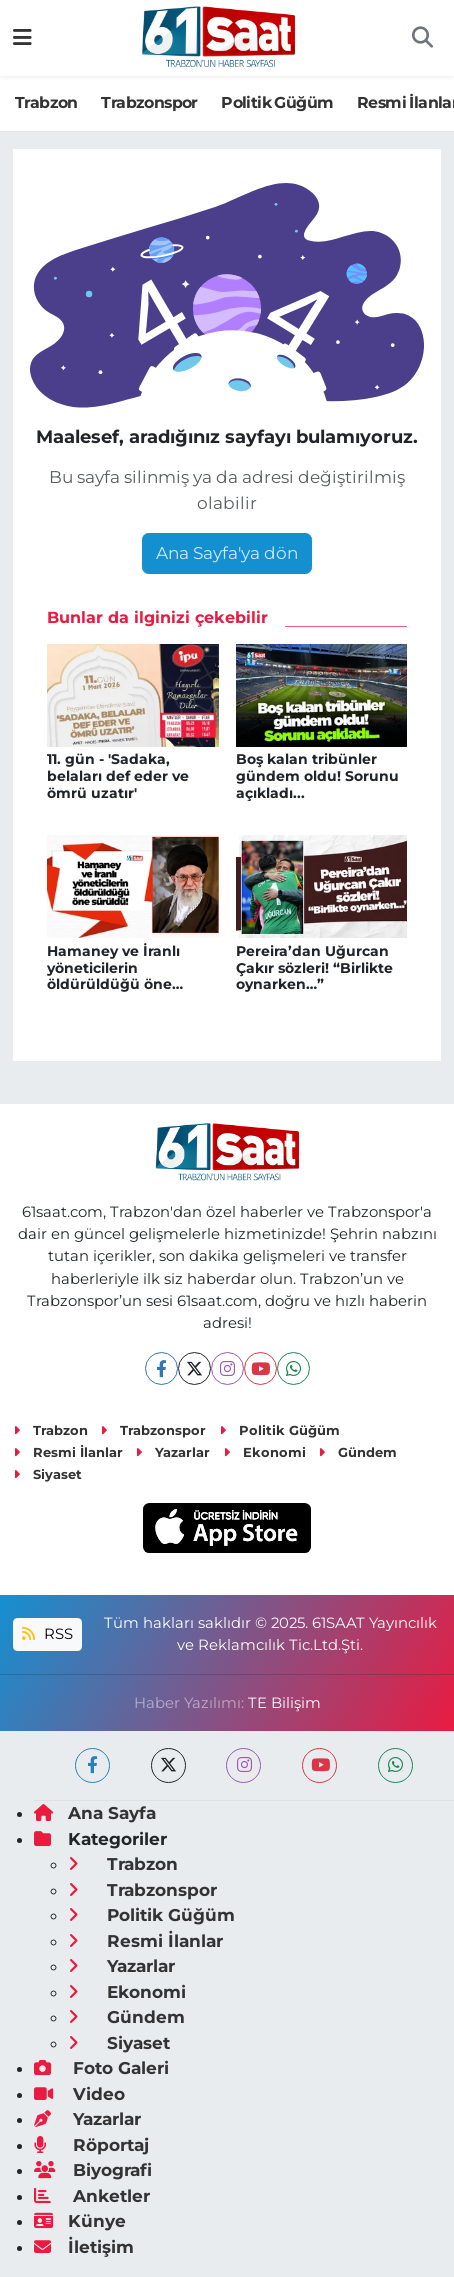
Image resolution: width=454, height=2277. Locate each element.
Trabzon (46, 102)
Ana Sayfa (95, 1813)
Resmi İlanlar (68, 1452)
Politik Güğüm (277, 102)
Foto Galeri (101, 2068)
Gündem (357, 1452)
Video (79, 2094)
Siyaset (47, 1474)
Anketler (92, 2196)
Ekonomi (264, 1452)
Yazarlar (172, 1452)
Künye (80, 2221)
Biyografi (93, 2170)
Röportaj (91, 2145)
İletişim (84, 2247)
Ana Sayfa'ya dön (227, 553)
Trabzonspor (149, 102)
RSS (47, 1634)
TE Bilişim (284, 1703)
